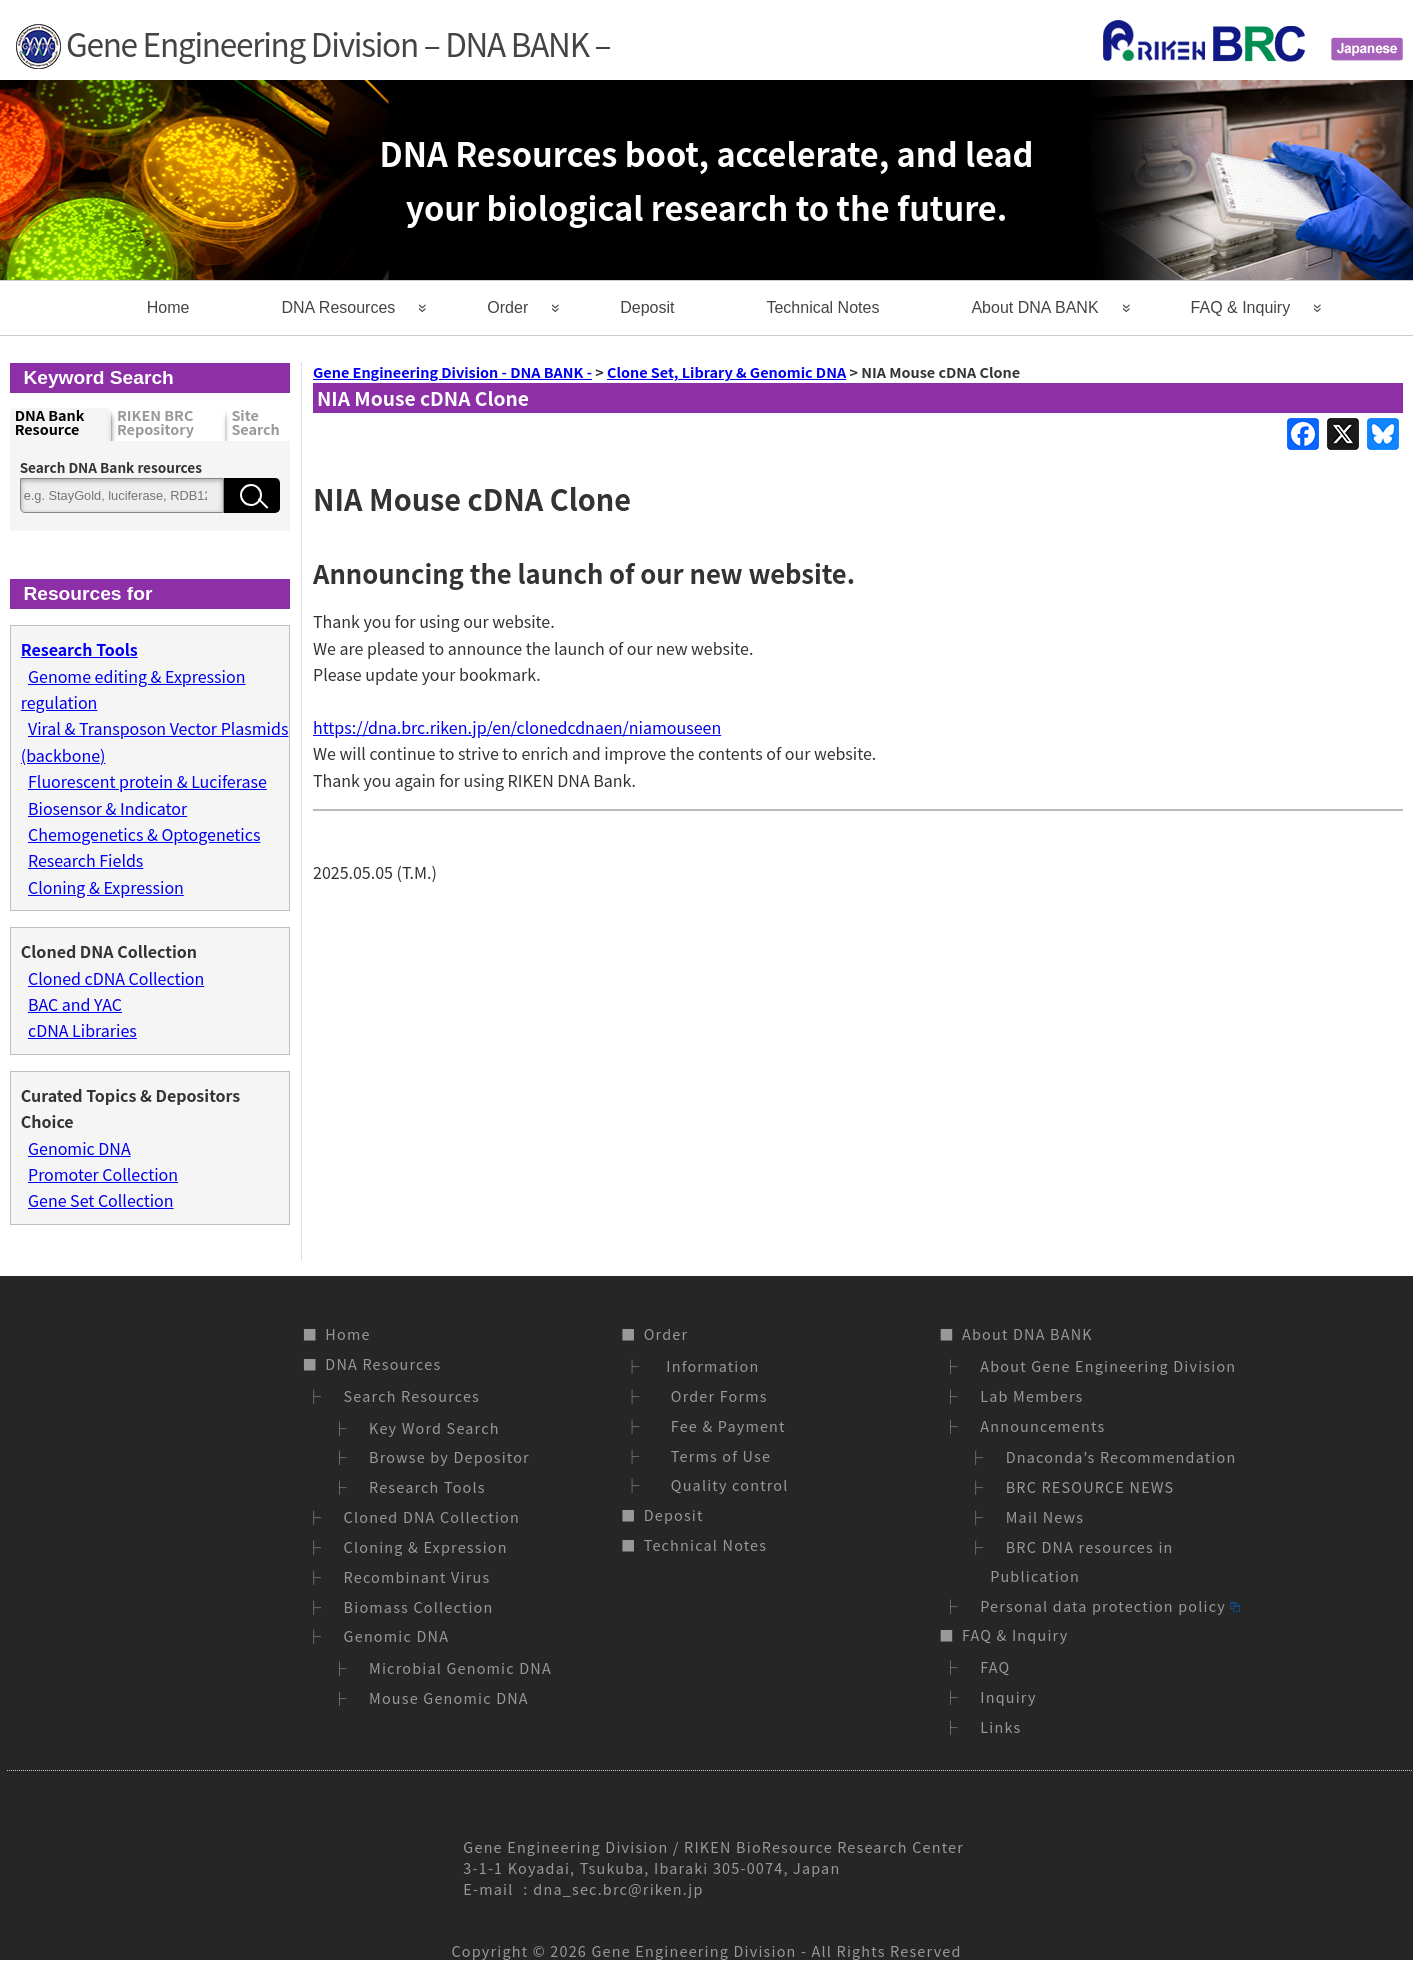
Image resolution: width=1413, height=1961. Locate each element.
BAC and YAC (75, 1004)
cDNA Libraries (82, 1030)
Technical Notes (822, 307)
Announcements (1042, 1425)
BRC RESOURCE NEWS (1090, 1486)
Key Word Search (434, 1427)
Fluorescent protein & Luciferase (147, 781)
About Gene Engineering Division (1108, 1365)
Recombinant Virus (417, 1576)
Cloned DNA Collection (432, 1516)
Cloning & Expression (106, 887)
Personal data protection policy (1110, 1605)
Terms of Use (716, 1455)
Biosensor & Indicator (107, 808)
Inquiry (1008, 1696)
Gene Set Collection (101, 1200)
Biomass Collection (419, 1606)
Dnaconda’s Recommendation (1121, 1456)
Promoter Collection (103, 1174)
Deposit (647, 307)
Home (168, 307)
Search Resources (412, 1395)
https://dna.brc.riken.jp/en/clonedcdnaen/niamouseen (517, 727)
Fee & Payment (724, 1425)
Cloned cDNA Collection (116, 978)
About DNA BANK (1034, 307)
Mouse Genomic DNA (449, 1697)
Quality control (725, 1484)
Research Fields (85, 860)
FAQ (995, 1666)
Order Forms (715, 1395)
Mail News (1045, 1516)
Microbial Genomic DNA (460, 1667)
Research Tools (427, 1486)
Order (507, 307)
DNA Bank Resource (50, 423)
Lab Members (1031, 1395)
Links (1000, 1726)
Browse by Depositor (449, 1456)
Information (710, 1365)
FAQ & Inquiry (1241, 307)
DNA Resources (338, 307)
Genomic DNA (79, 1148)
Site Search (255, 423)
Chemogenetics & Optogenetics (144, 834)
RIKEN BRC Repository (155, 423)
